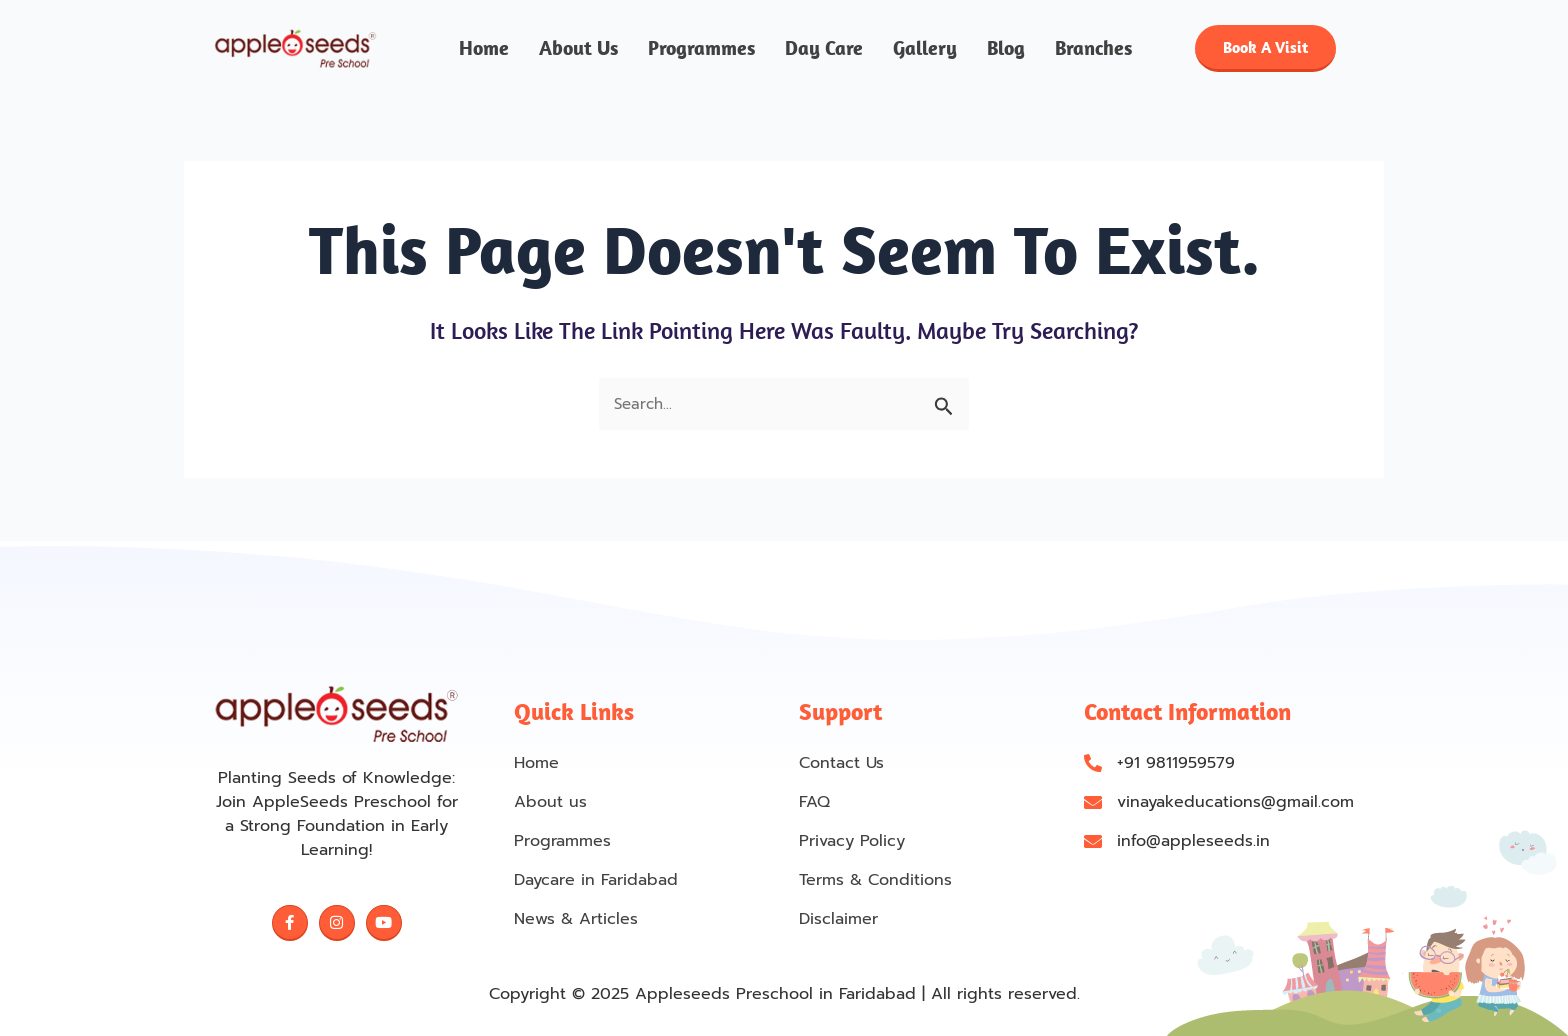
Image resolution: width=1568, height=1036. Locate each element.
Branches (1093, 49)
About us (578, 49)
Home (484, 49)
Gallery (925, 49)
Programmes (701, 49)
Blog (1006, 49)
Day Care (824, 49)
